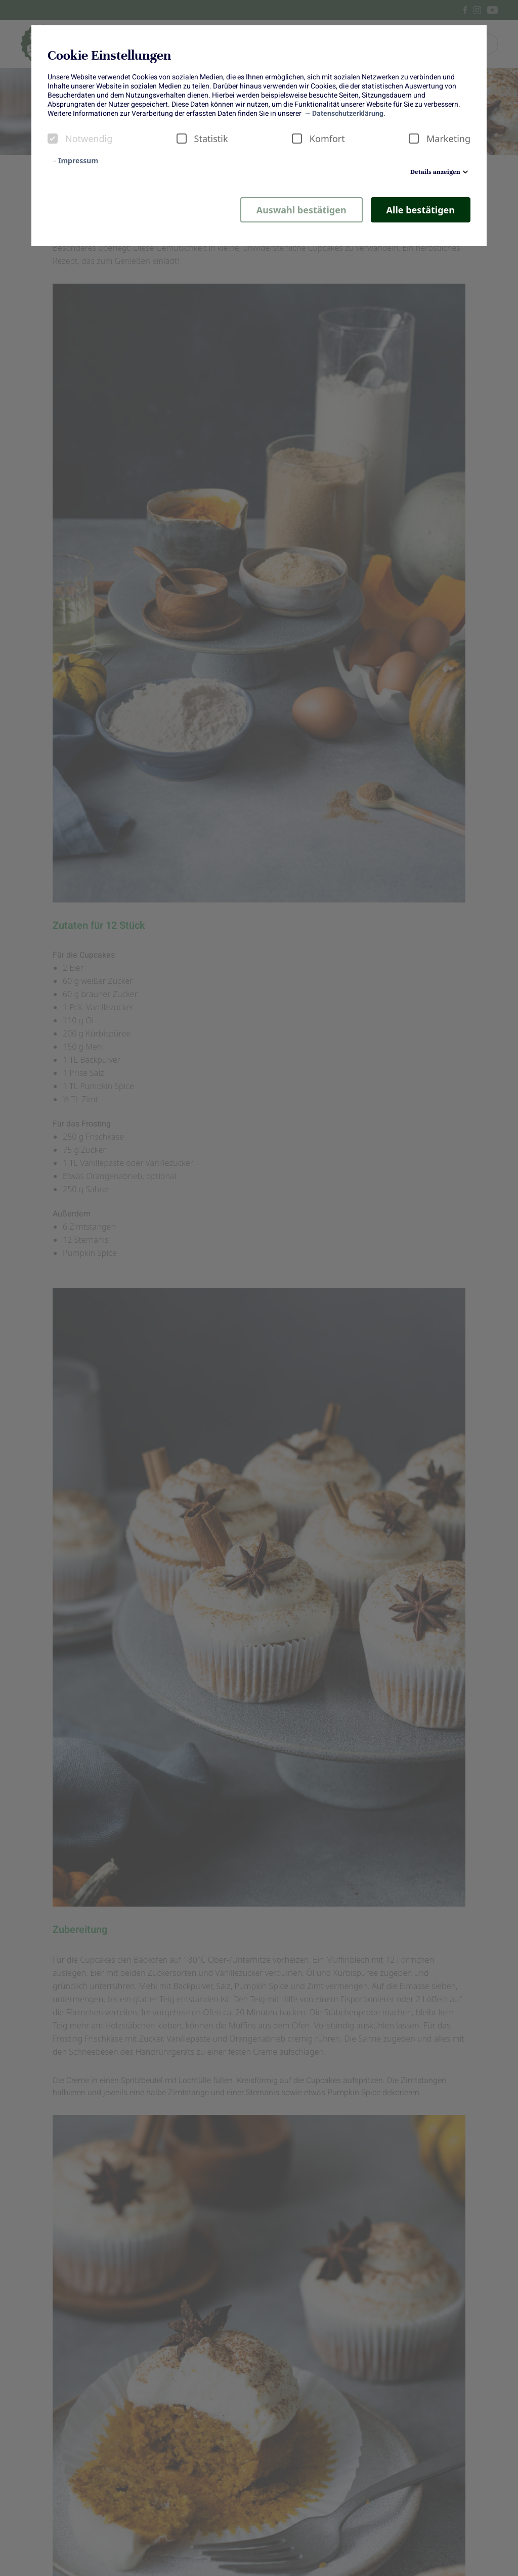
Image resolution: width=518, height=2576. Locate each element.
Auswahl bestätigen (301, 210)
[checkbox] (53, 138)
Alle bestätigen (420, 210)
